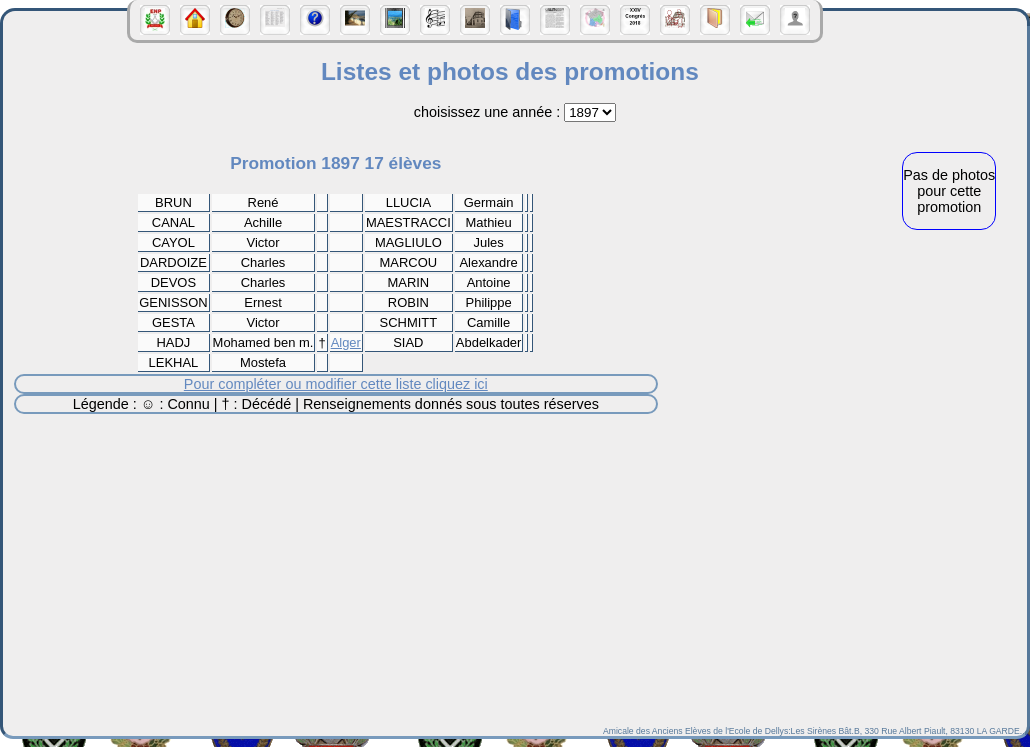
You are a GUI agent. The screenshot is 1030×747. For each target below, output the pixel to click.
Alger (346, 342)
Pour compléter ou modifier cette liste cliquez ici (336, 384)
